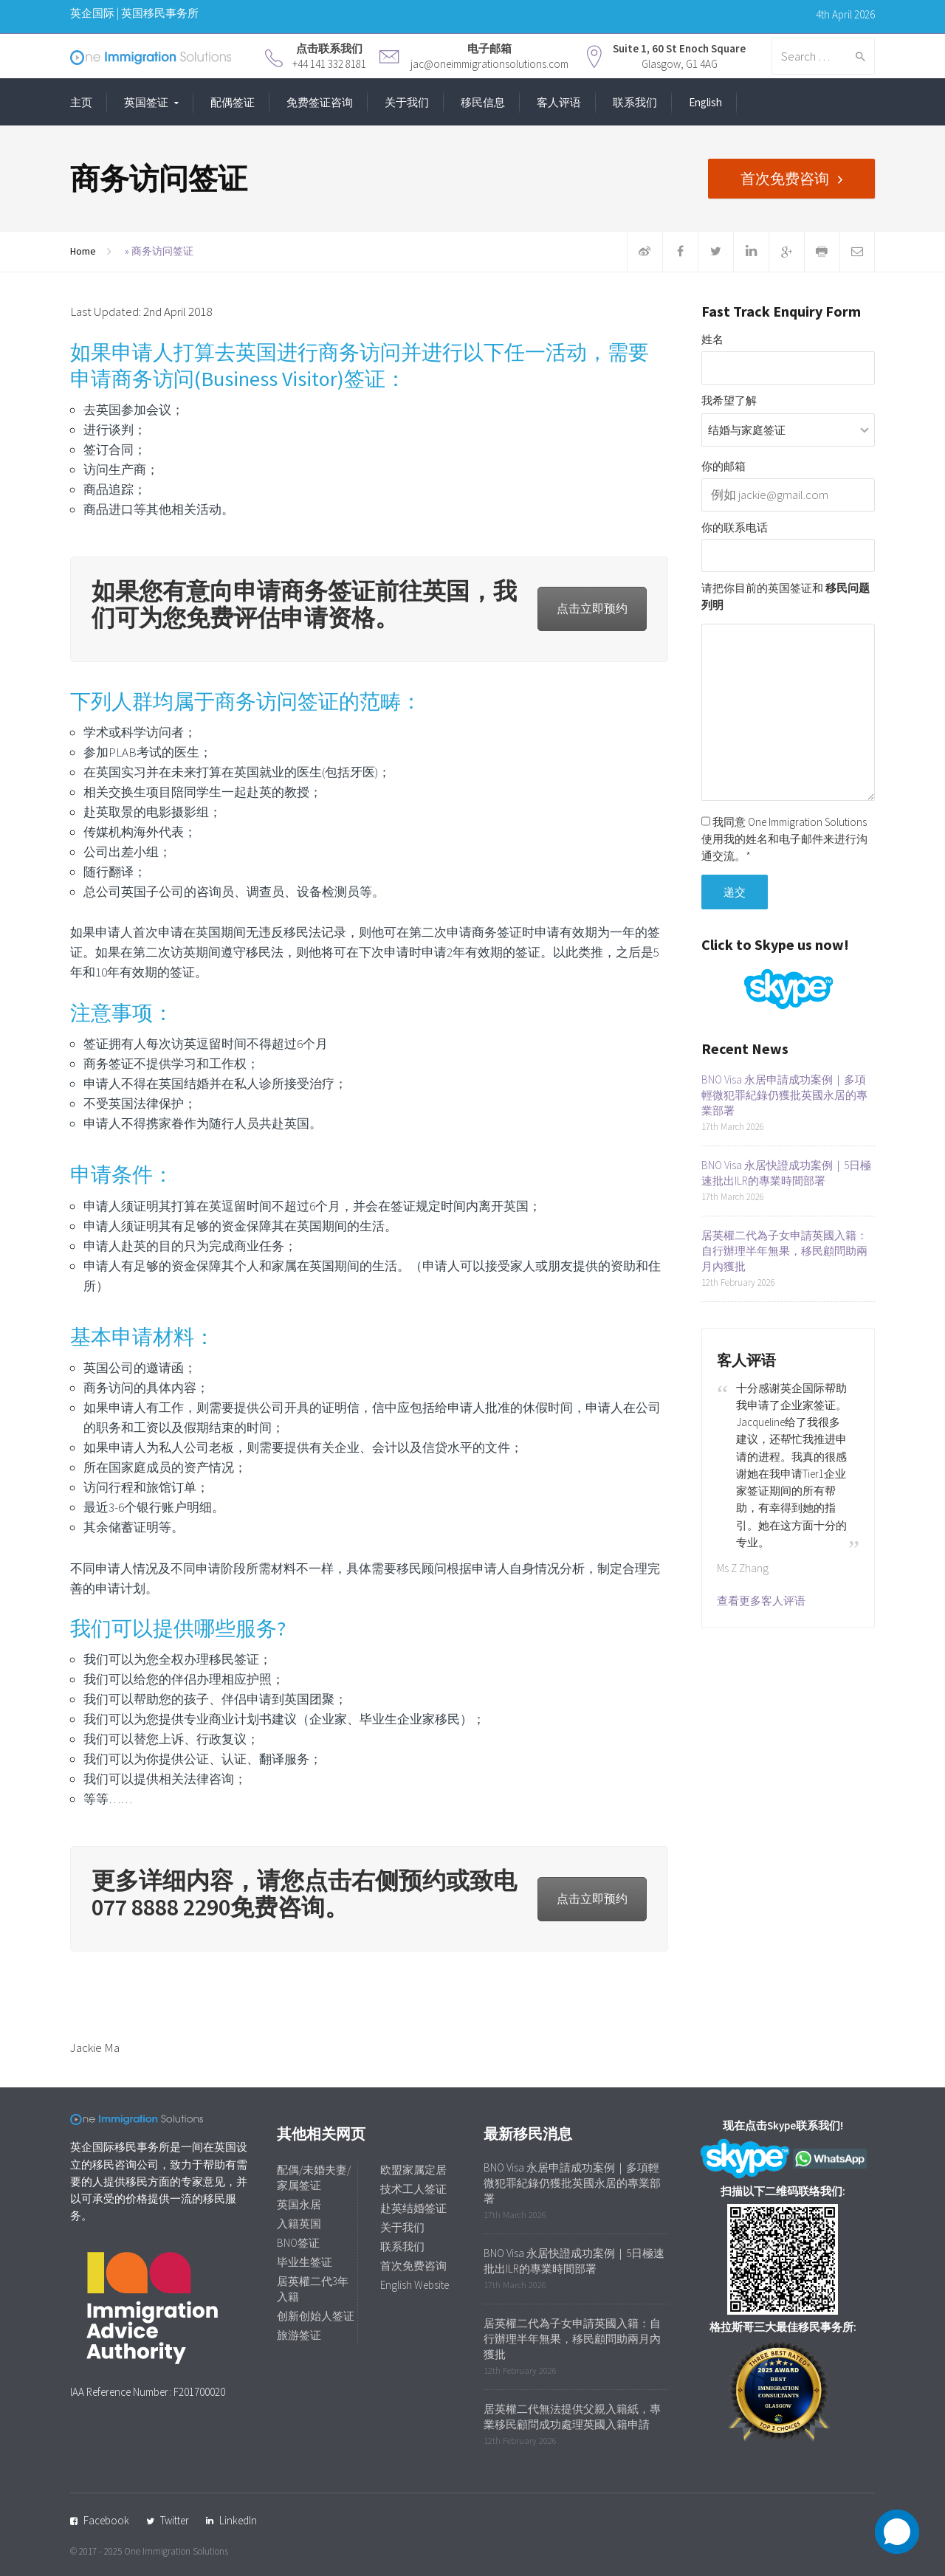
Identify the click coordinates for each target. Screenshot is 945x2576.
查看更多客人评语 (761, 1601)
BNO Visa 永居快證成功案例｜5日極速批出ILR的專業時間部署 (786, 1173)
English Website (414, 2285)
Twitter (174, 2520)
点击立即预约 (592, 608)
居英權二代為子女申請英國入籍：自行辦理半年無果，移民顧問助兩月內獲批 (784, 1250)
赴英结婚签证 (413, 2208)
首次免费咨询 (784, 178)
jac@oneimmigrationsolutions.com (489, 64)
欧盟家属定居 (413, 2170)
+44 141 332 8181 (329, 64)
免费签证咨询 (319, 102)
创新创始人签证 (315, 2316)
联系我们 (635, 102)
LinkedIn (238, 2520)
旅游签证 (299, 2335)
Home (83, 251)
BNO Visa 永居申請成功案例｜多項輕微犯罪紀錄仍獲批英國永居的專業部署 (784, 1094)
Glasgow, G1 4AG (680, 64)
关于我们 (407, 102)
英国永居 (299, 2204)
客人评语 (559, 102)
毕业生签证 (304, 2262)
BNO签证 (298, 2243)
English (705, 102)
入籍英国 (299, 2224)
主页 (81, 102)
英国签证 (146, 102)
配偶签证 (232, 102)
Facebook (106, 2520)
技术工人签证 (413, 2189)
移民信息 (483, 102)
